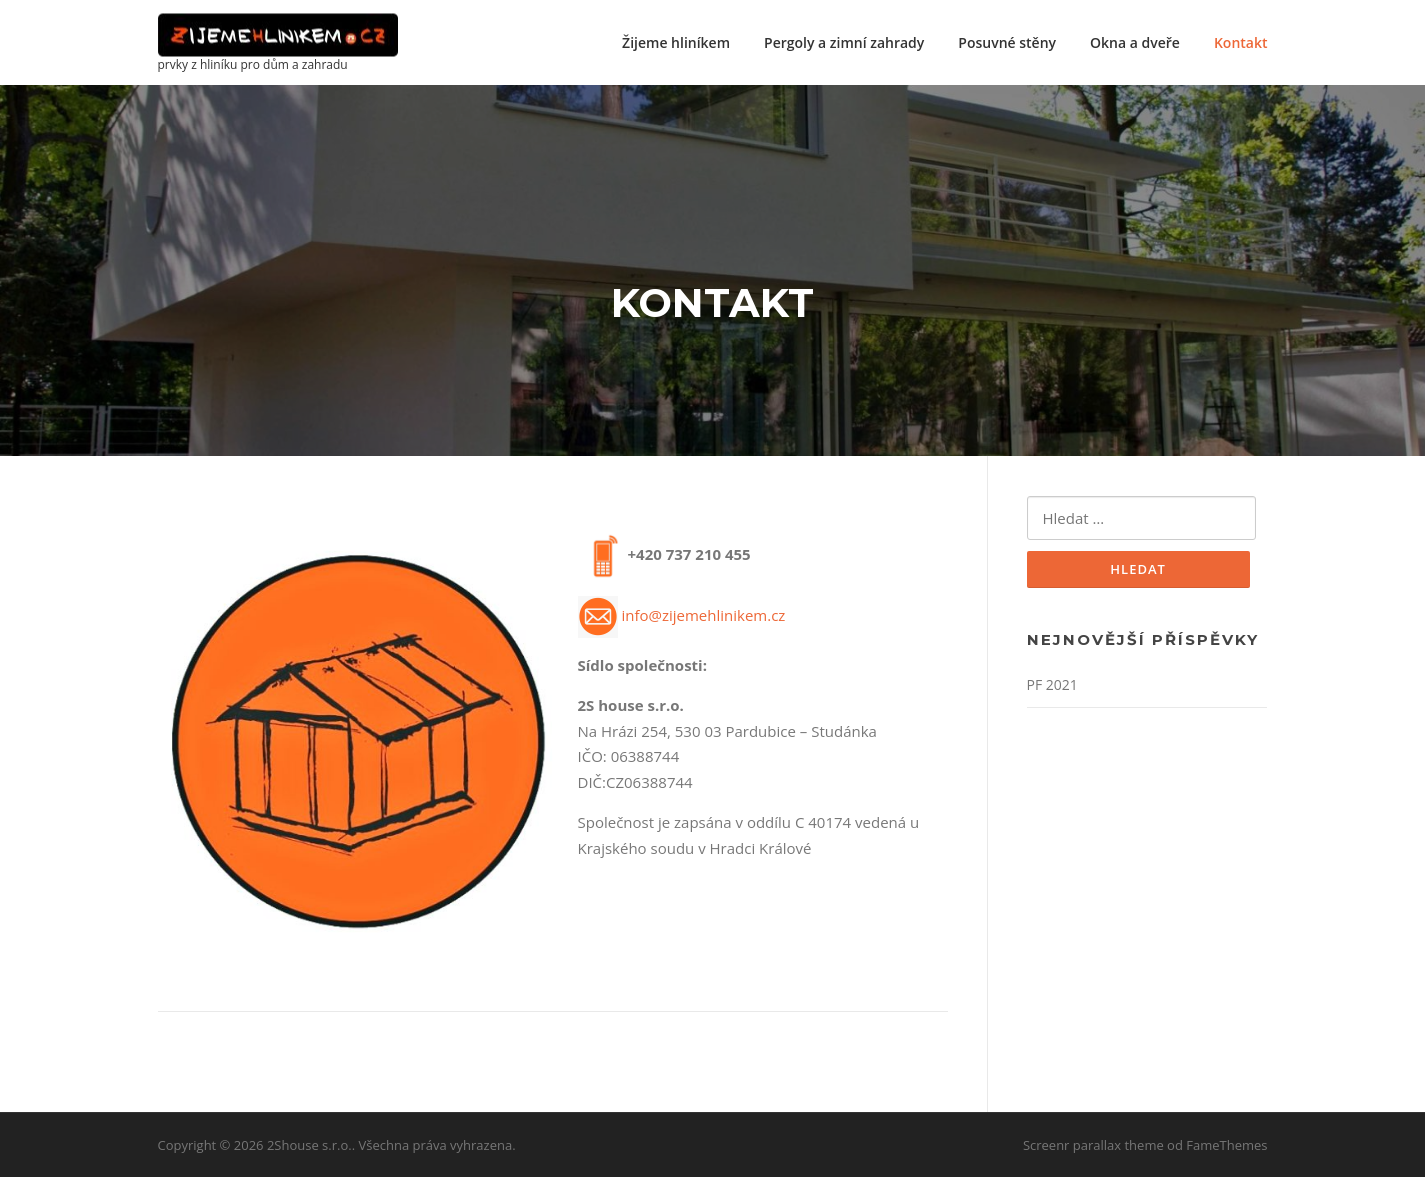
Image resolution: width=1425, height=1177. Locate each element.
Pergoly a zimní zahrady (844, 42)
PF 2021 (1052, 684)
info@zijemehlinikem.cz (703, 615)
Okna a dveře (1135, 42)
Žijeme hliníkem (676, 42)
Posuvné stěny (1007, 42)
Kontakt (1241, 42)
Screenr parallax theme (1093, 1145)
